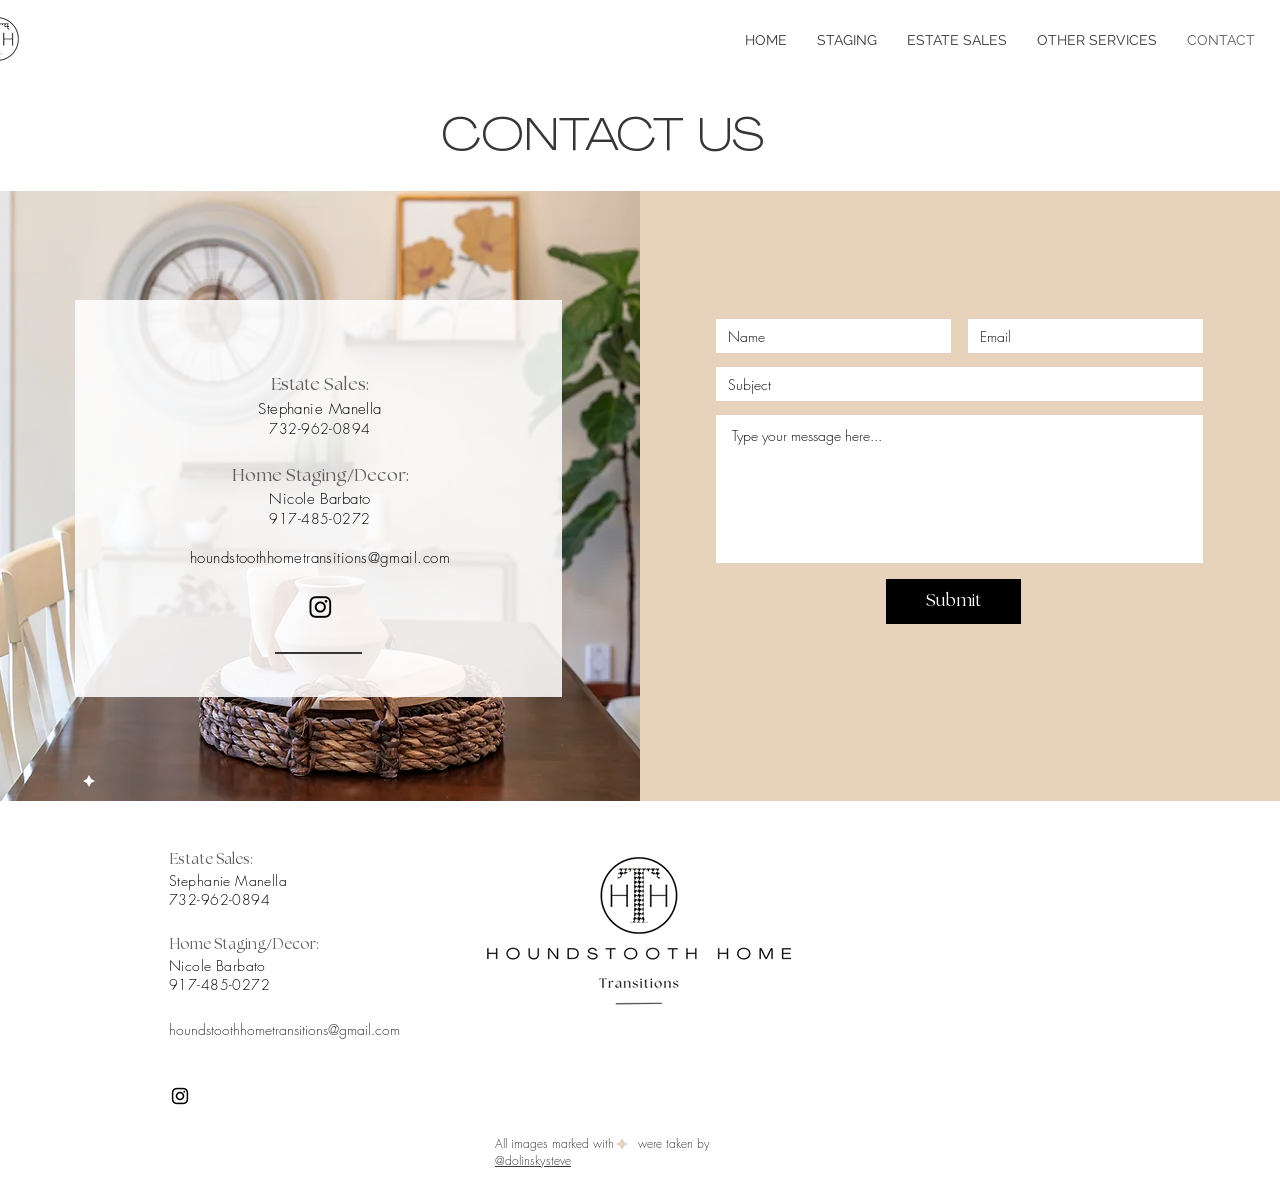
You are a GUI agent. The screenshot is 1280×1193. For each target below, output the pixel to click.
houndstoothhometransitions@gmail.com (320, 558)
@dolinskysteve (533, 1160)
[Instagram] (320, 606)
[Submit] (953, 601)
